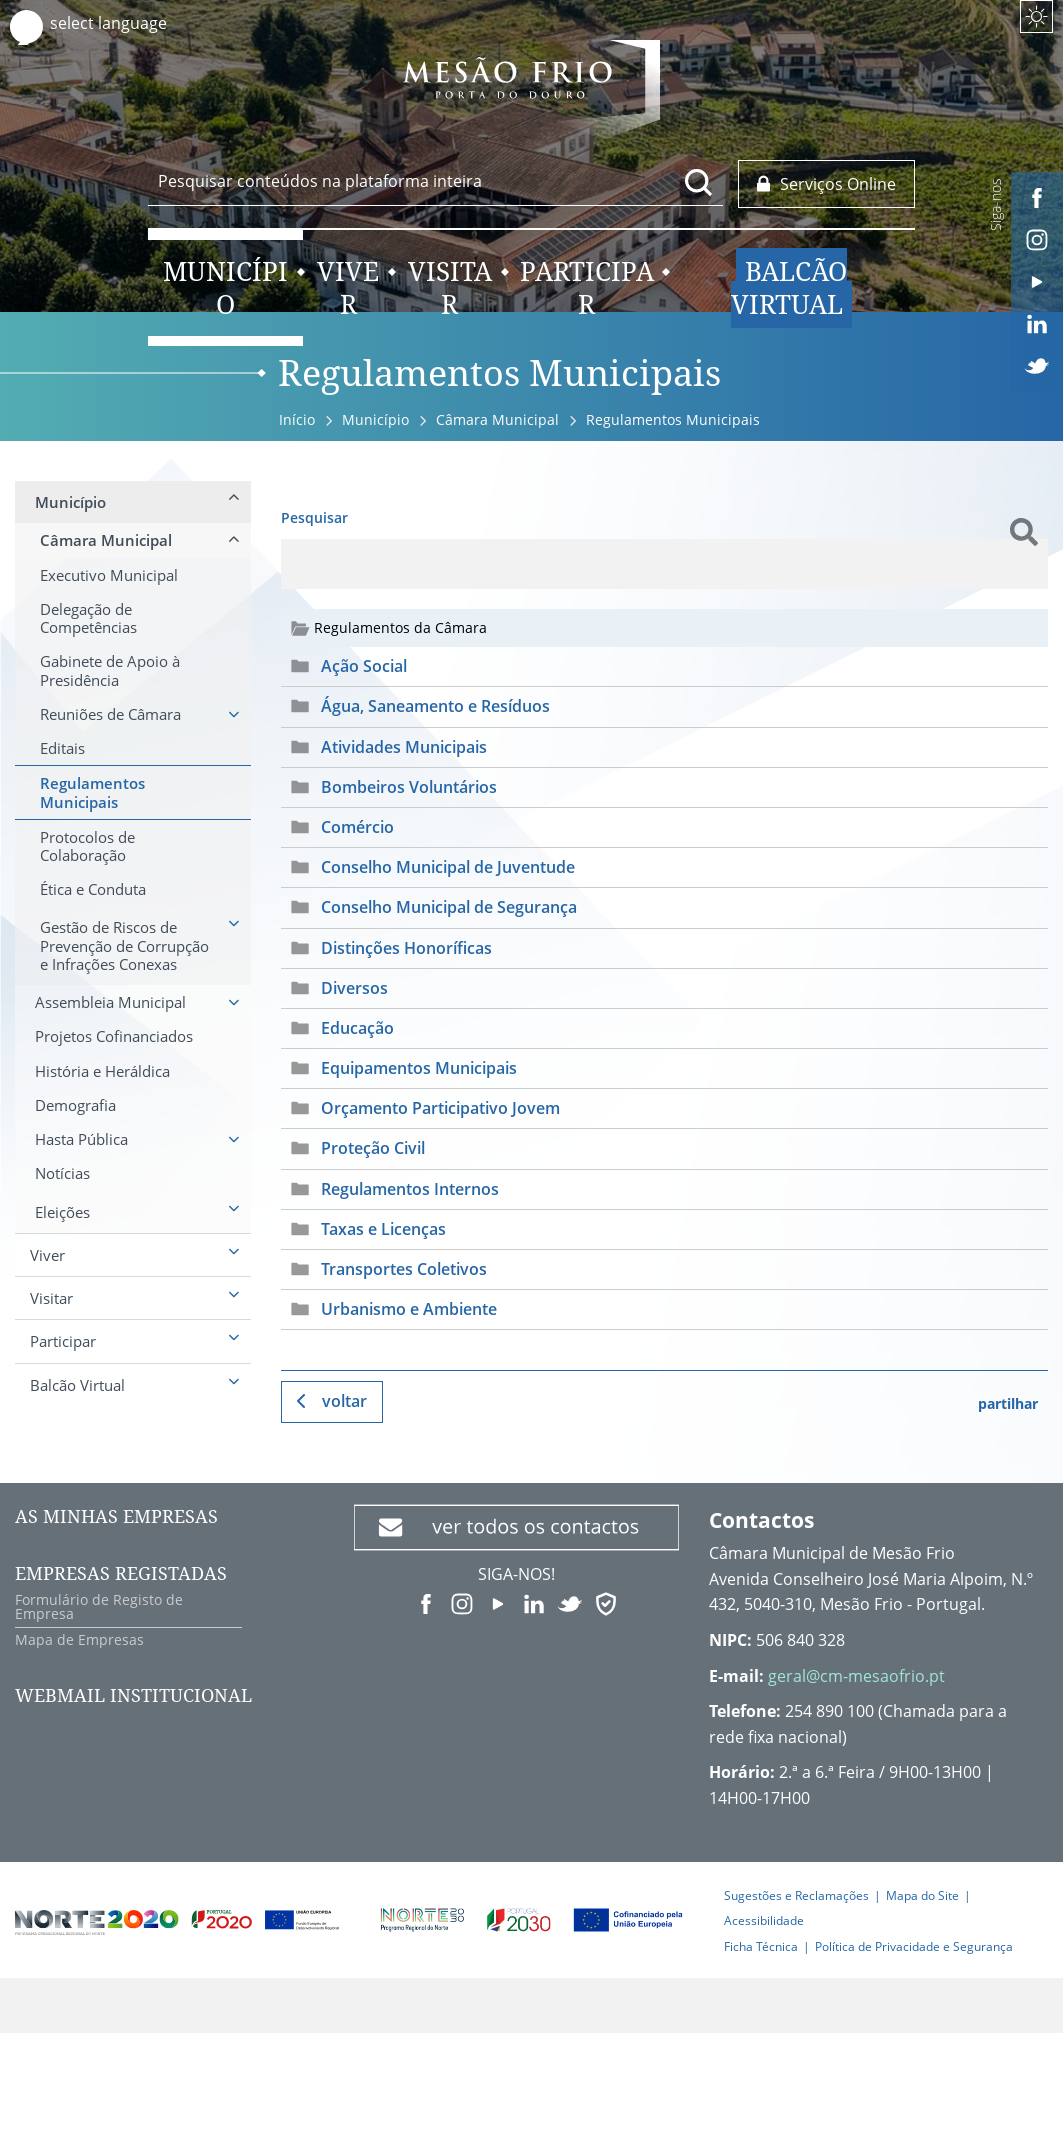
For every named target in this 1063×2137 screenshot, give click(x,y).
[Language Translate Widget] (127, 23)
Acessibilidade (764, 1920)
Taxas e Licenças (383, 1229)
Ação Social (364, 666)
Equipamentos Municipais (419, 1068)
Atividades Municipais (404, 747)
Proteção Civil (373, 1148)
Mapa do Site (922, 1895)
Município (375, 419)
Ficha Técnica (761, 1946)
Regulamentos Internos (410, 1189)
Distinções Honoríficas (406, 948)
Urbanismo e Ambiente (409, 1309)
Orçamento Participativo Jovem (440, 1108)
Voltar (344, 1401)
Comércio (357, 827)
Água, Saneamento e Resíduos (435, 706)
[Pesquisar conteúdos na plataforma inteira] (699, 182)
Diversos (354, 988)
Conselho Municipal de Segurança (449, 907)
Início (297, 419)
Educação (357, 1028)
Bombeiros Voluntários (409, 787)
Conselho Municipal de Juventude (448, 867)
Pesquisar (314, 517)
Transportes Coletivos (404, 1269)
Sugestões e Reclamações (796, 1895)
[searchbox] (435, 181)
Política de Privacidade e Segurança (914, 1946)
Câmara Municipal (497, 419)
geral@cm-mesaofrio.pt (856, 1676)
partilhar (1008, 1403)
